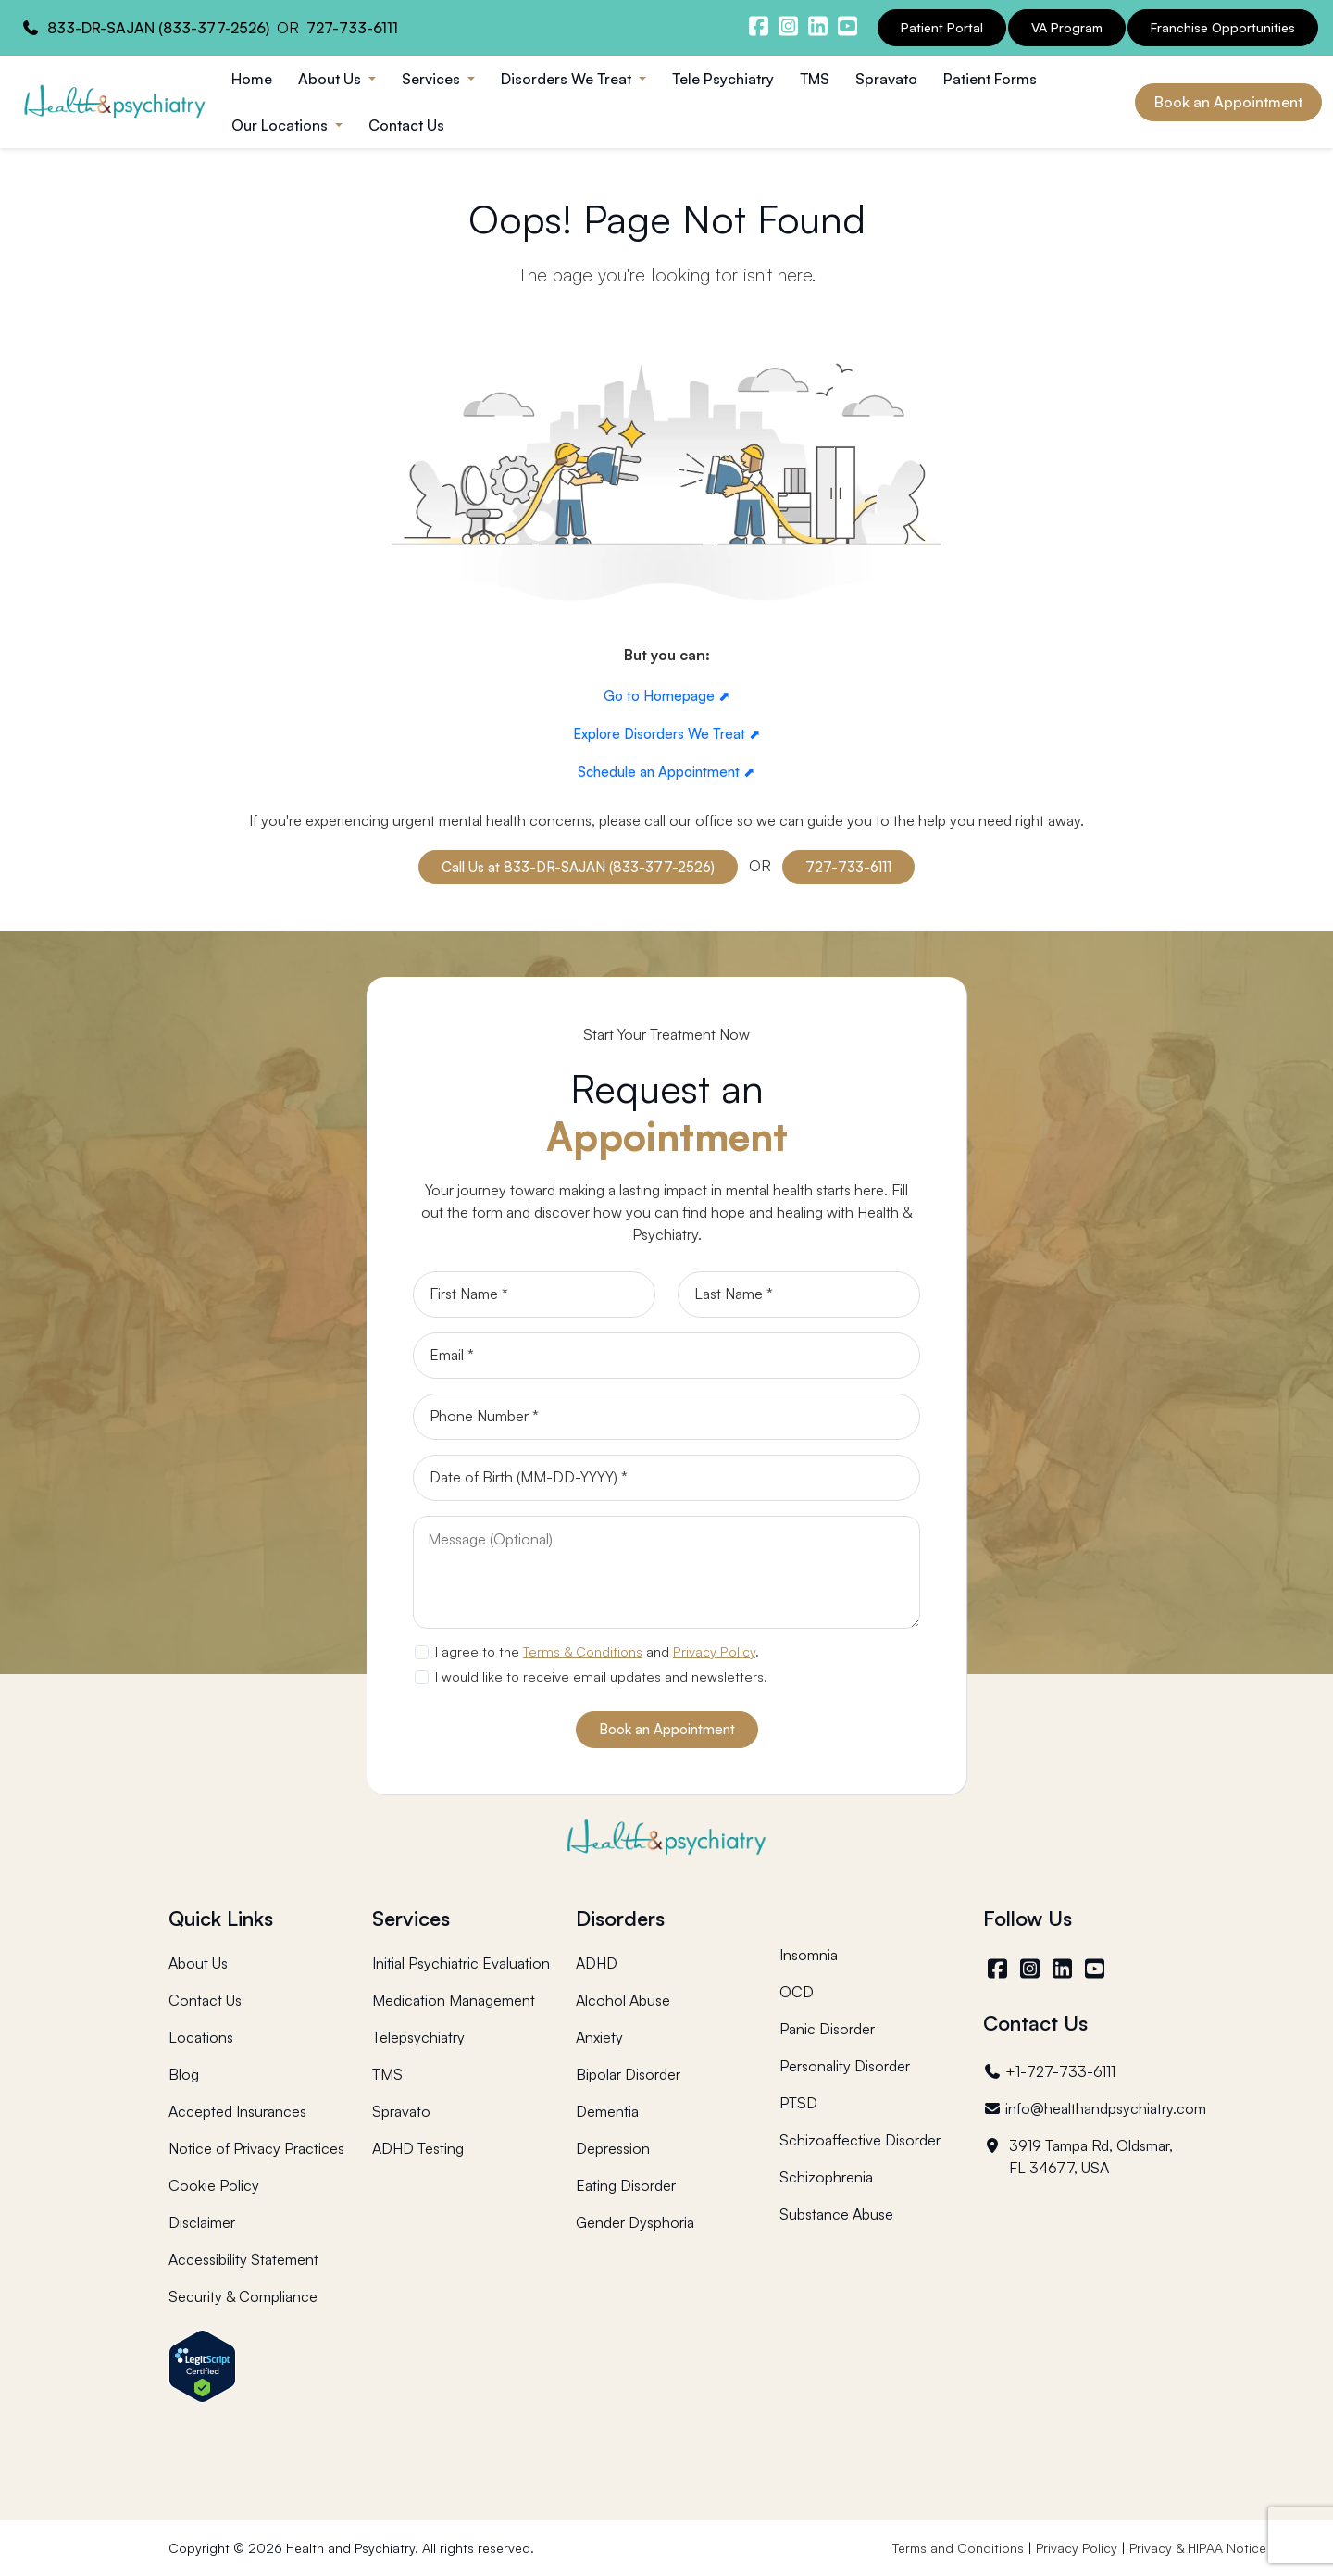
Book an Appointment (1228, 102)
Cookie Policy (213, 2185)
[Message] (666, 1572)
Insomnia (808, 1954)
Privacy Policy (714, 1651)
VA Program (1067, 27)
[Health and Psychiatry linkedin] (817, 26)
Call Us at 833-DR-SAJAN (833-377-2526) (578, 867)
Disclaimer (201, 2222)
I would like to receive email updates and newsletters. (601, 1676)
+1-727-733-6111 (1049, 2071)
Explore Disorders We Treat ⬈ (667, 734)
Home (251, 78)
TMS (814, 78)
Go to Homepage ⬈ (667, 696)
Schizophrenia (826, 2177)
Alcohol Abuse (623, 2000)
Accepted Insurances (237, 2111)
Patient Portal (942, 27)
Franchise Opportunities (1223, 27)
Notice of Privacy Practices (256, 2148)
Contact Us (406, 125)
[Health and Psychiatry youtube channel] (847, 26)
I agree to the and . (597, 1651)
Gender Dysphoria (635, 2222)
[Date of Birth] (666, 1478)
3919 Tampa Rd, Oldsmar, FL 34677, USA (1078, 2156)
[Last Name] (799, 1294)
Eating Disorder (626, 2185)
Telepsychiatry (418, 2037)
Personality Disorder (844, 2066)
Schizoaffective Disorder (860, 2140)
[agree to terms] (421, 1651)
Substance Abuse (836, 2214)
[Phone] (666, 1417)
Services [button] (433, 78)
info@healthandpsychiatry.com (1094, 2108)
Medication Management (453, 2000)
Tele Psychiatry (723, 78)
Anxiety (599, 2037)
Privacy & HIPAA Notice (1197, 2548)
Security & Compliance (243, 2296)
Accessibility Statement (243, 2259)
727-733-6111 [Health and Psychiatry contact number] (352, 28)
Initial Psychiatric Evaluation (461, 1963)
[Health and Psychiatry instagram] (788, 26)
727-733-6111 (848, 867)
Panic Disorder (827, 2029)
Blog (183, 2074)
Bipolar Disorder (628, 2074)
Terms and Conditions (958, 2548)
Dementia (607, 2111)
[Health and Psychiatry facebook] (758, 26)
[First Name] (534, 1294)
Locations (200, 2037)
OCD (796, 1991)
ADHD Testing (418, 2148)
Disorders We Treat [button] (568, 78)
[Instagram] (1031, 1968)
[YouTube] (1096, 1968)
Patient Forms (990, 78)
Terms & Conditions (582, 1651)
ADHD (596, 1963)
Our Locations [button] (281, 125)
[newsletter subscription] (421, 1676)
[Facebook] (999, 1968)
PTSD (798, 2103)
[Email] (666, 1355)
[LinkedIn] (1064, 1968)
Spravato (886, 78)
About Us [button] (331, 78)
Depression (613, 2148)
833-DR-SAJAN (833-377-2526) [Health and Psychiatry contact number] (158, 28)
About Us (198, 1963)
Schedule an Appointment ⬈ (666, 772)
